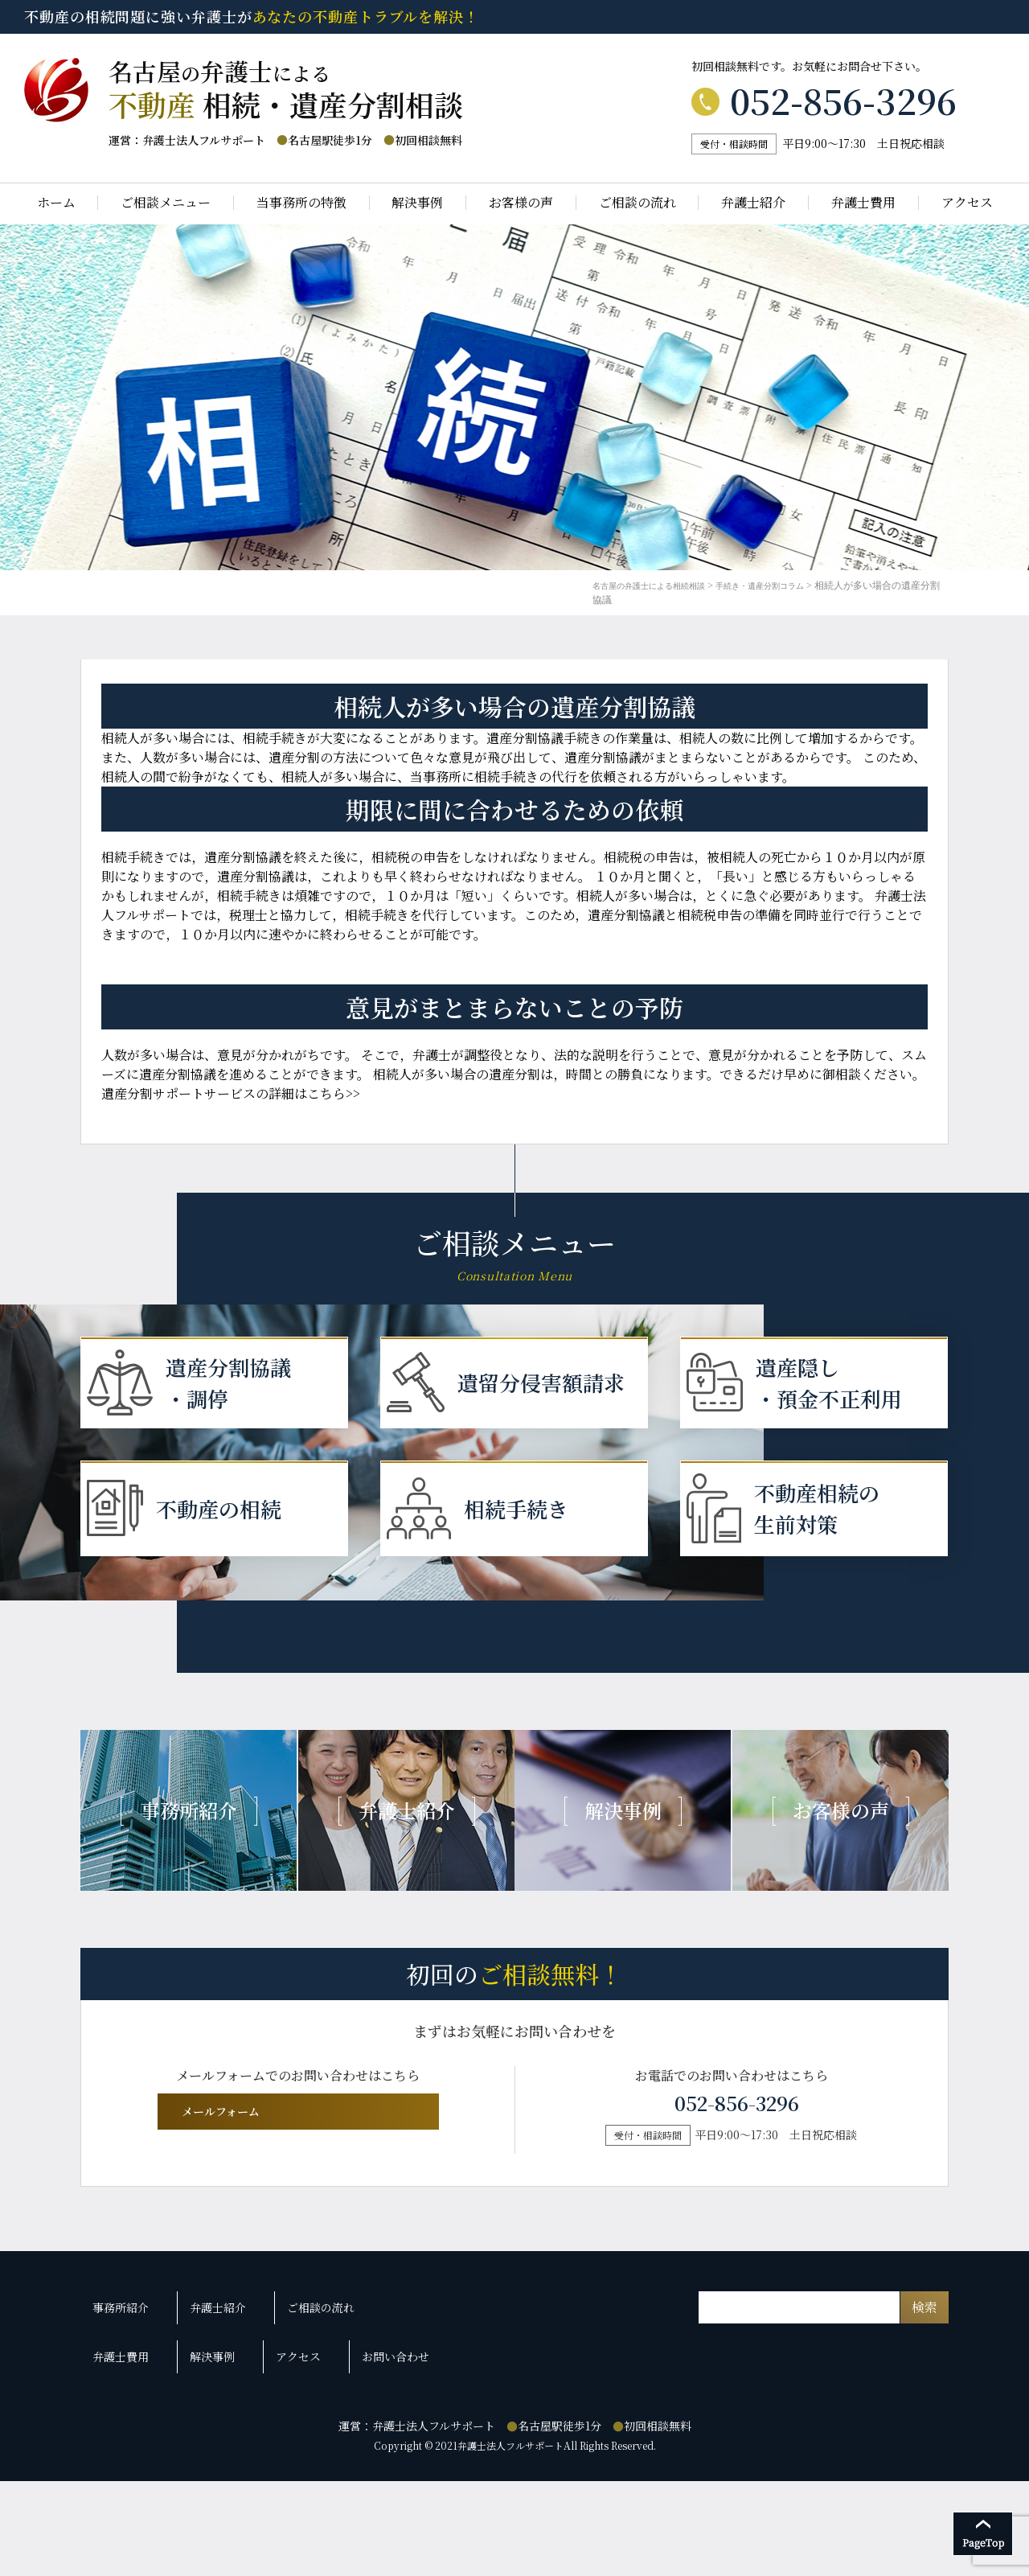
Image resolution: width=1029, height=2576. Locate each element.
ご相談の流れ (637, 202)
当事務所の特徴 (301, 202)
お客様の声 (521, 202)
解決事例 (417, 202)
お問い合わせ (373, 2461)
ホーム (56, 202)
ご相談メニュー (166, 202)
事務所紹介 (124, 2432)
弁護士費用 (863, 202)
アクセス (967, 202)
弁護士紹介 (753, 202)
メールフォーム (295, 2241)
